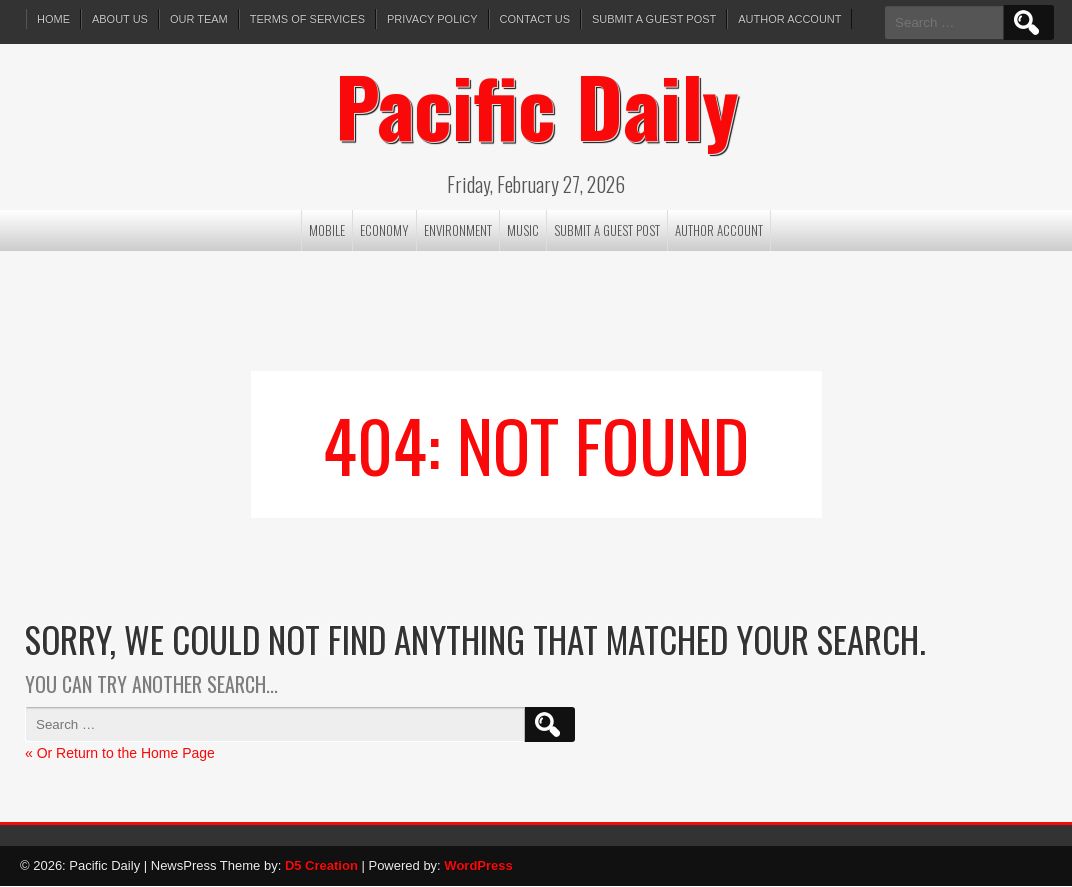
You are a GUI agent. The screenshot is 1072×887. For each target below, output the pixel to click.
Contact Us (535, 19)
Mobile (327, 230)
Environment (458, 230)
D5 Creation (321, 865)
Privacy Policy (432, 19)
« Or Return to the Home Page (120, 753)
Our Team (199, 19)
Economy (384, 230)
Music (523, 230)
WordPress (478, 865)
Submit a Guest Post (654, 19)
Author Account (790, 19)
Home (53, 19)
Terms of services (307, 19)
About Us (120, 19)
